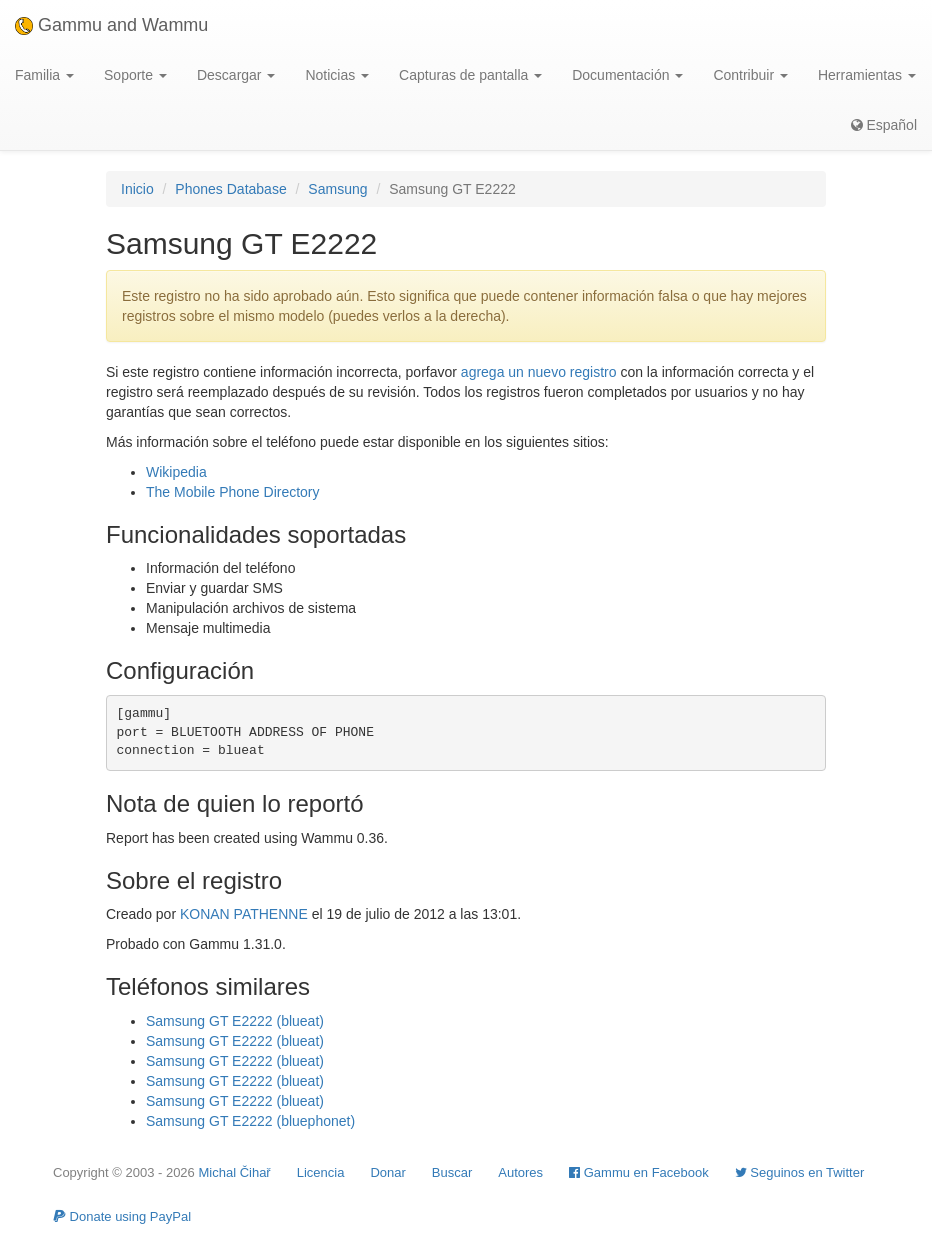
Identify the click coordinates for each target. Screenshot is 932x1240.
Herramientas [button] (867, 75)
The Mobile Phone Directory (233, 492)
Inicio (137, 189)
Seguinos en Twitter (800, 1172)
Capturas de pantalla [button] (470, 75)
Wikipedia (176, 472)
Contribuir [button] (750, 75)
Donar (387, 1172)
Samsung (337, 189)
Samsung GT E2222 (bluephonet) (250, 1121)
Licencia (321, 1172)
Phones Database (230, 189)
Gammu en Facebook (639, 1172)
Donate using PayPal (122, 1216)
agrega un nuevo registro (539, 372)
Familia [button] (44, 75)
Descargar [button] (236, 75)
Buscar (452, 1172)
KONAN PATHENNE (244, 914)
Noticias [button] (337, 75)
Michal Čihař (234, 1172)
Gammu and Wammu (111, 25)
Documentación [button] (627, 75)
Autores (520, 1172)
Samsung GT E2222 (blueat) (235, 1021)
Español (884, 125)
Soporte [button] (135, 75)
